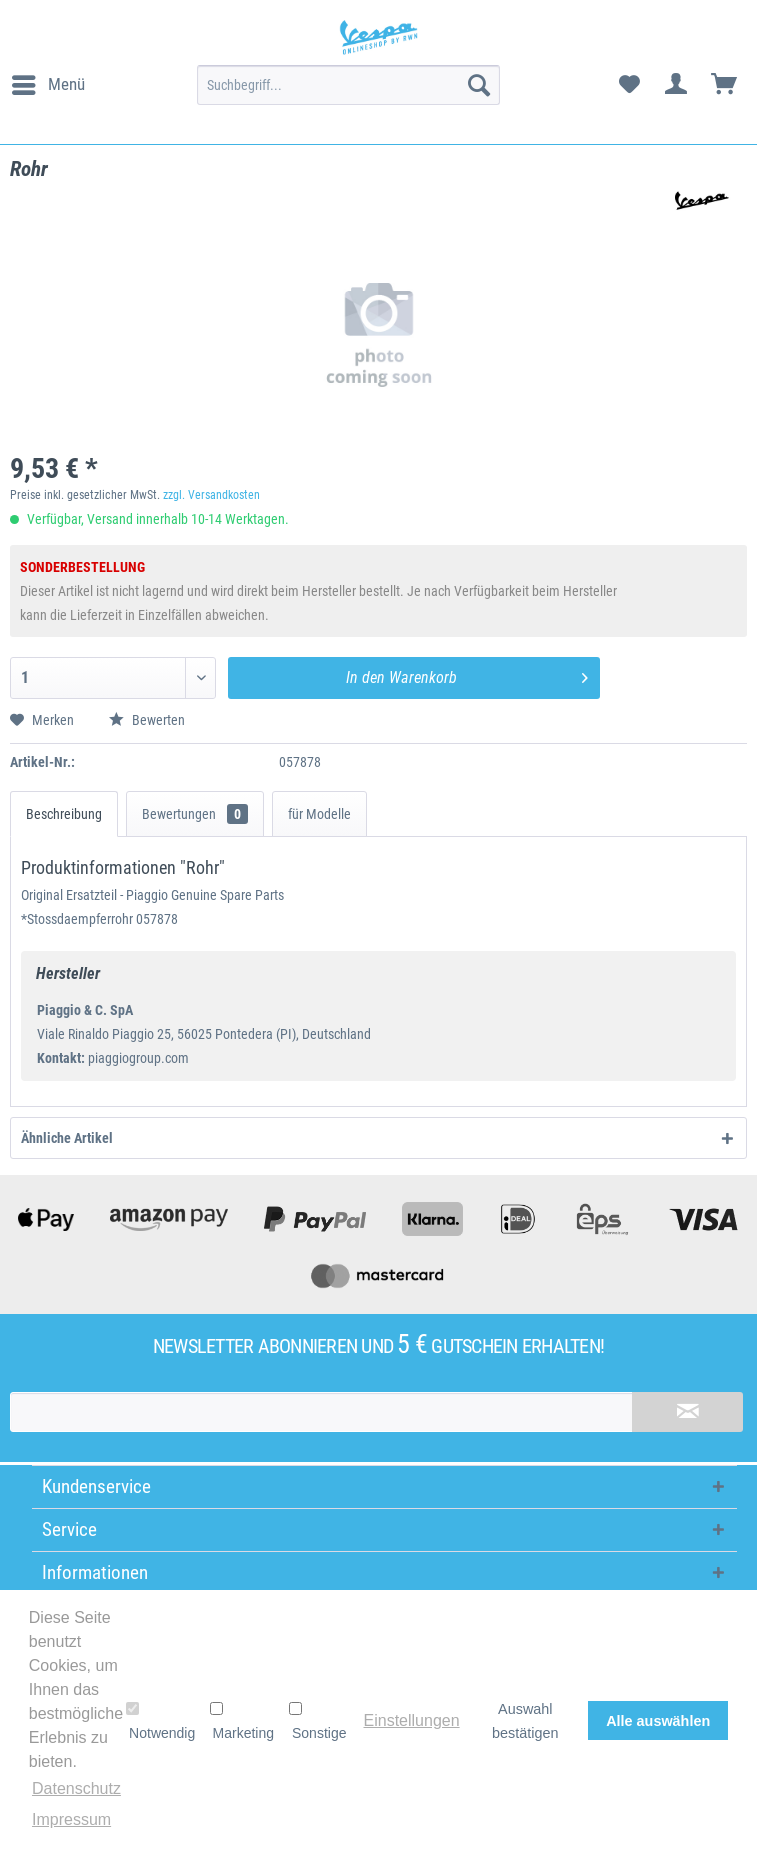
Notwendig (160, 1721)
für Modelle (319, 814)
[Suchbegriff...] (348, 85)
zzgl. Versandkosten (211, 495)
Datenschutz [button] (76, 1788)
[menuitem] (47, 85)
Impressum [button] (71, 1819)
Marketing (242, 1721)
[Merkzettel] (629, 85)
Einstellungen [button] (412, 1720)
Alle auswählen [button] (658, 1721)
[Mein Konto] (677, 85)
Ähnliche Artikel (67, 1138)
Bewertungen (195, 814)
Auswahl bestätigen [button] (525, 1721)
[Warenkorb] (725, 85)
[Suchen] (479, 85)
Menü (48, 81)
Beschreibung (64, 814)
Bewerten (147, 720)
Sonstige (317, 1721)
